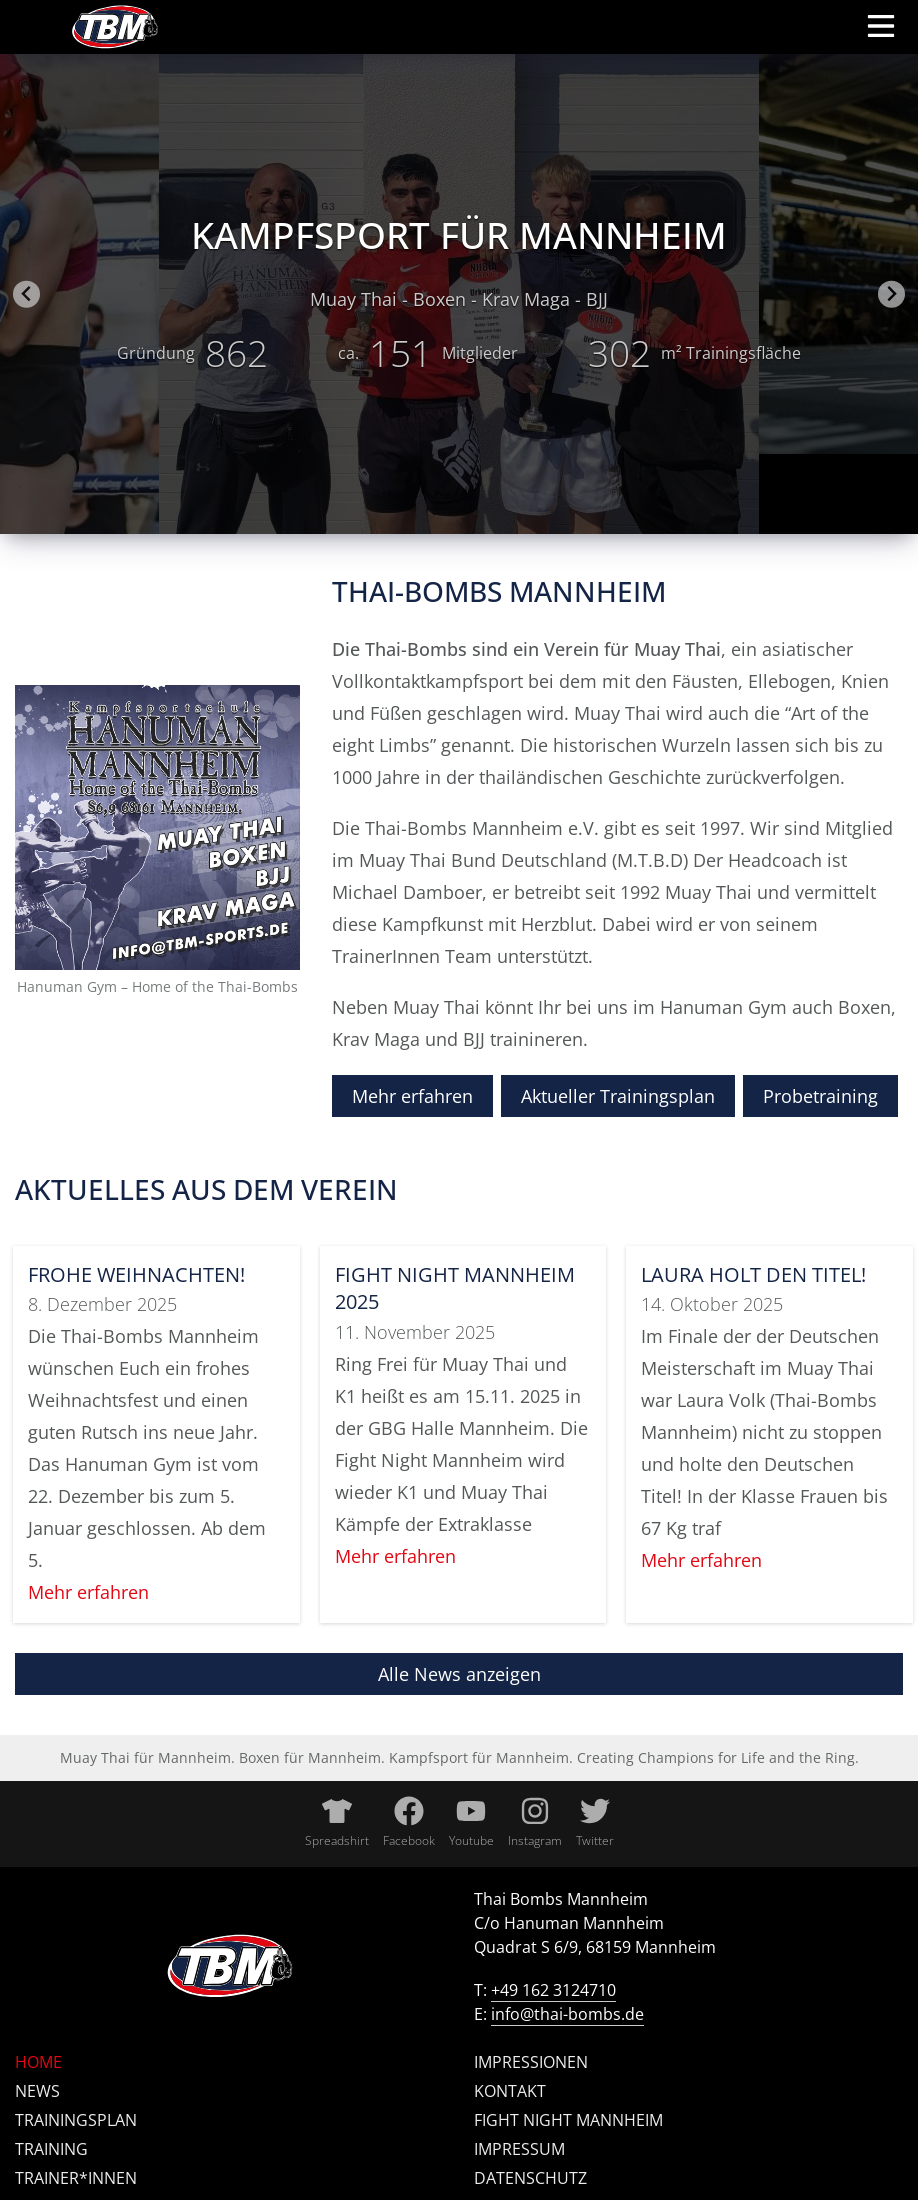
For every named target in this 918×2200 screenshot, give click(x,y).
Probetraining (820, 1096)
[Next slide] (891, 294)
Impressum (519, 2149)
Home (38, 2062)
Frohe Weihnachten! (136, 1274)
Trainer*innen (76, 2178)
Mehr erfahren (412, 1096)
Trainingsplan (76, 2120)
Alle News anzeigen (459, 1674)
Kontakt (510, 2091)
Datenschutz (530, 2178)
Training (51, 2149)
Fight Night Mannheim (568, 2120)
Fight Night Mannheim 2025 (455, 1288)
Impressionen (531, 2062)
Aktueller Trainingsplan (618, 1096)
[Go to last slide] (26, 294)
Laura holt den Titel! (753, 1274)
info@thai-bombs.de (567, 2014)
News (37, 2091)
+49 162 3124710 (553, 1990)
